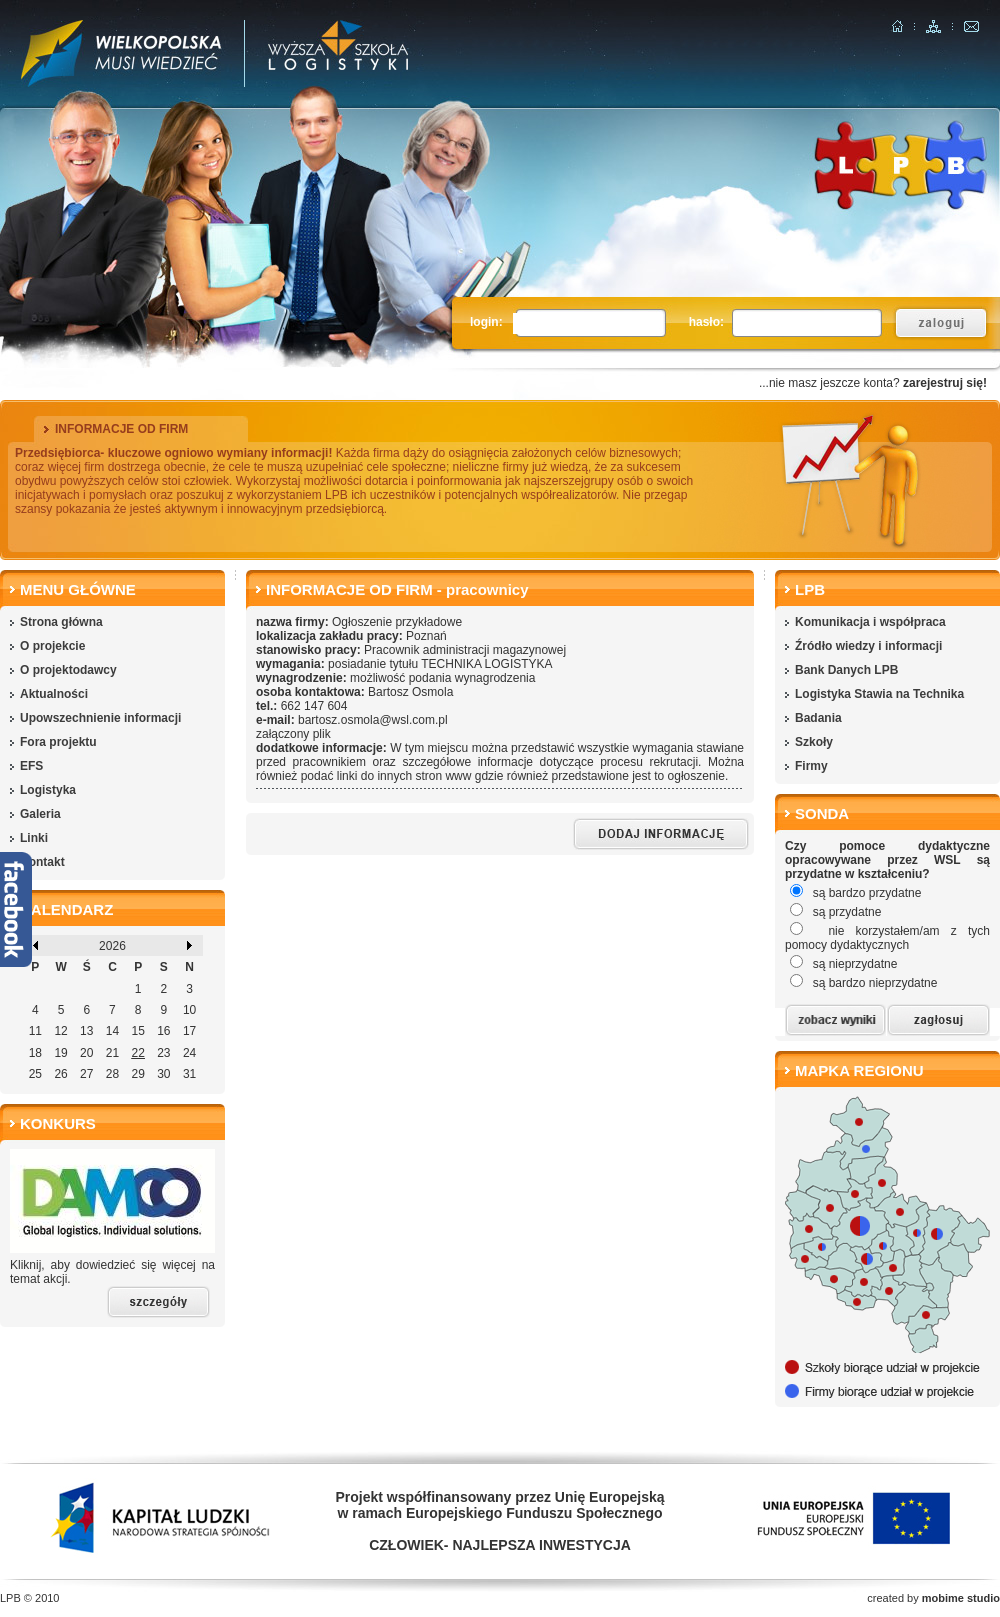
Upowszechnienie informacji (100, 718)
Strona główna (61, 622)
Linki (34, 838)
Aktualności (54, 694)
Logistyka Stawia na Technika (879, 694)
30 (163, 1074)
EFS (31, 766)
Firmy (811, 766)
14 (112, 1031)
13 (86, 1031)
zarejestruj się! (945, 383)
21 (112, 1053)
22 (137, 1053)
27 (86, 1074)
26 (60, 1074)
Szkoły (814, 742)
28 (112, 1074)
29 (137, 1074)
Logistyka (48, 790)
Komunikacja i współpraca (870, 622)
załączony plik (293, 734)
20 (86, 1053)
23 (163, 1053)
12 (60, 1031)
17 (189, 1031)
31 (189, 1074)
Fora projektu (58, 742)
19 (60, 1053)
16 (163, 1031)
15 (137, 1031)
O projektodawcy (68, 670)
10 (189, 1010)
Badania (818, 718)
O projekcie (52, 646)
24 (189, 1053)
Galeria (40, 814)
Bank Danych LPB (846, 670)
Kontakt (42, 862)
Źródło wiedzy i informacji (868, 646)
